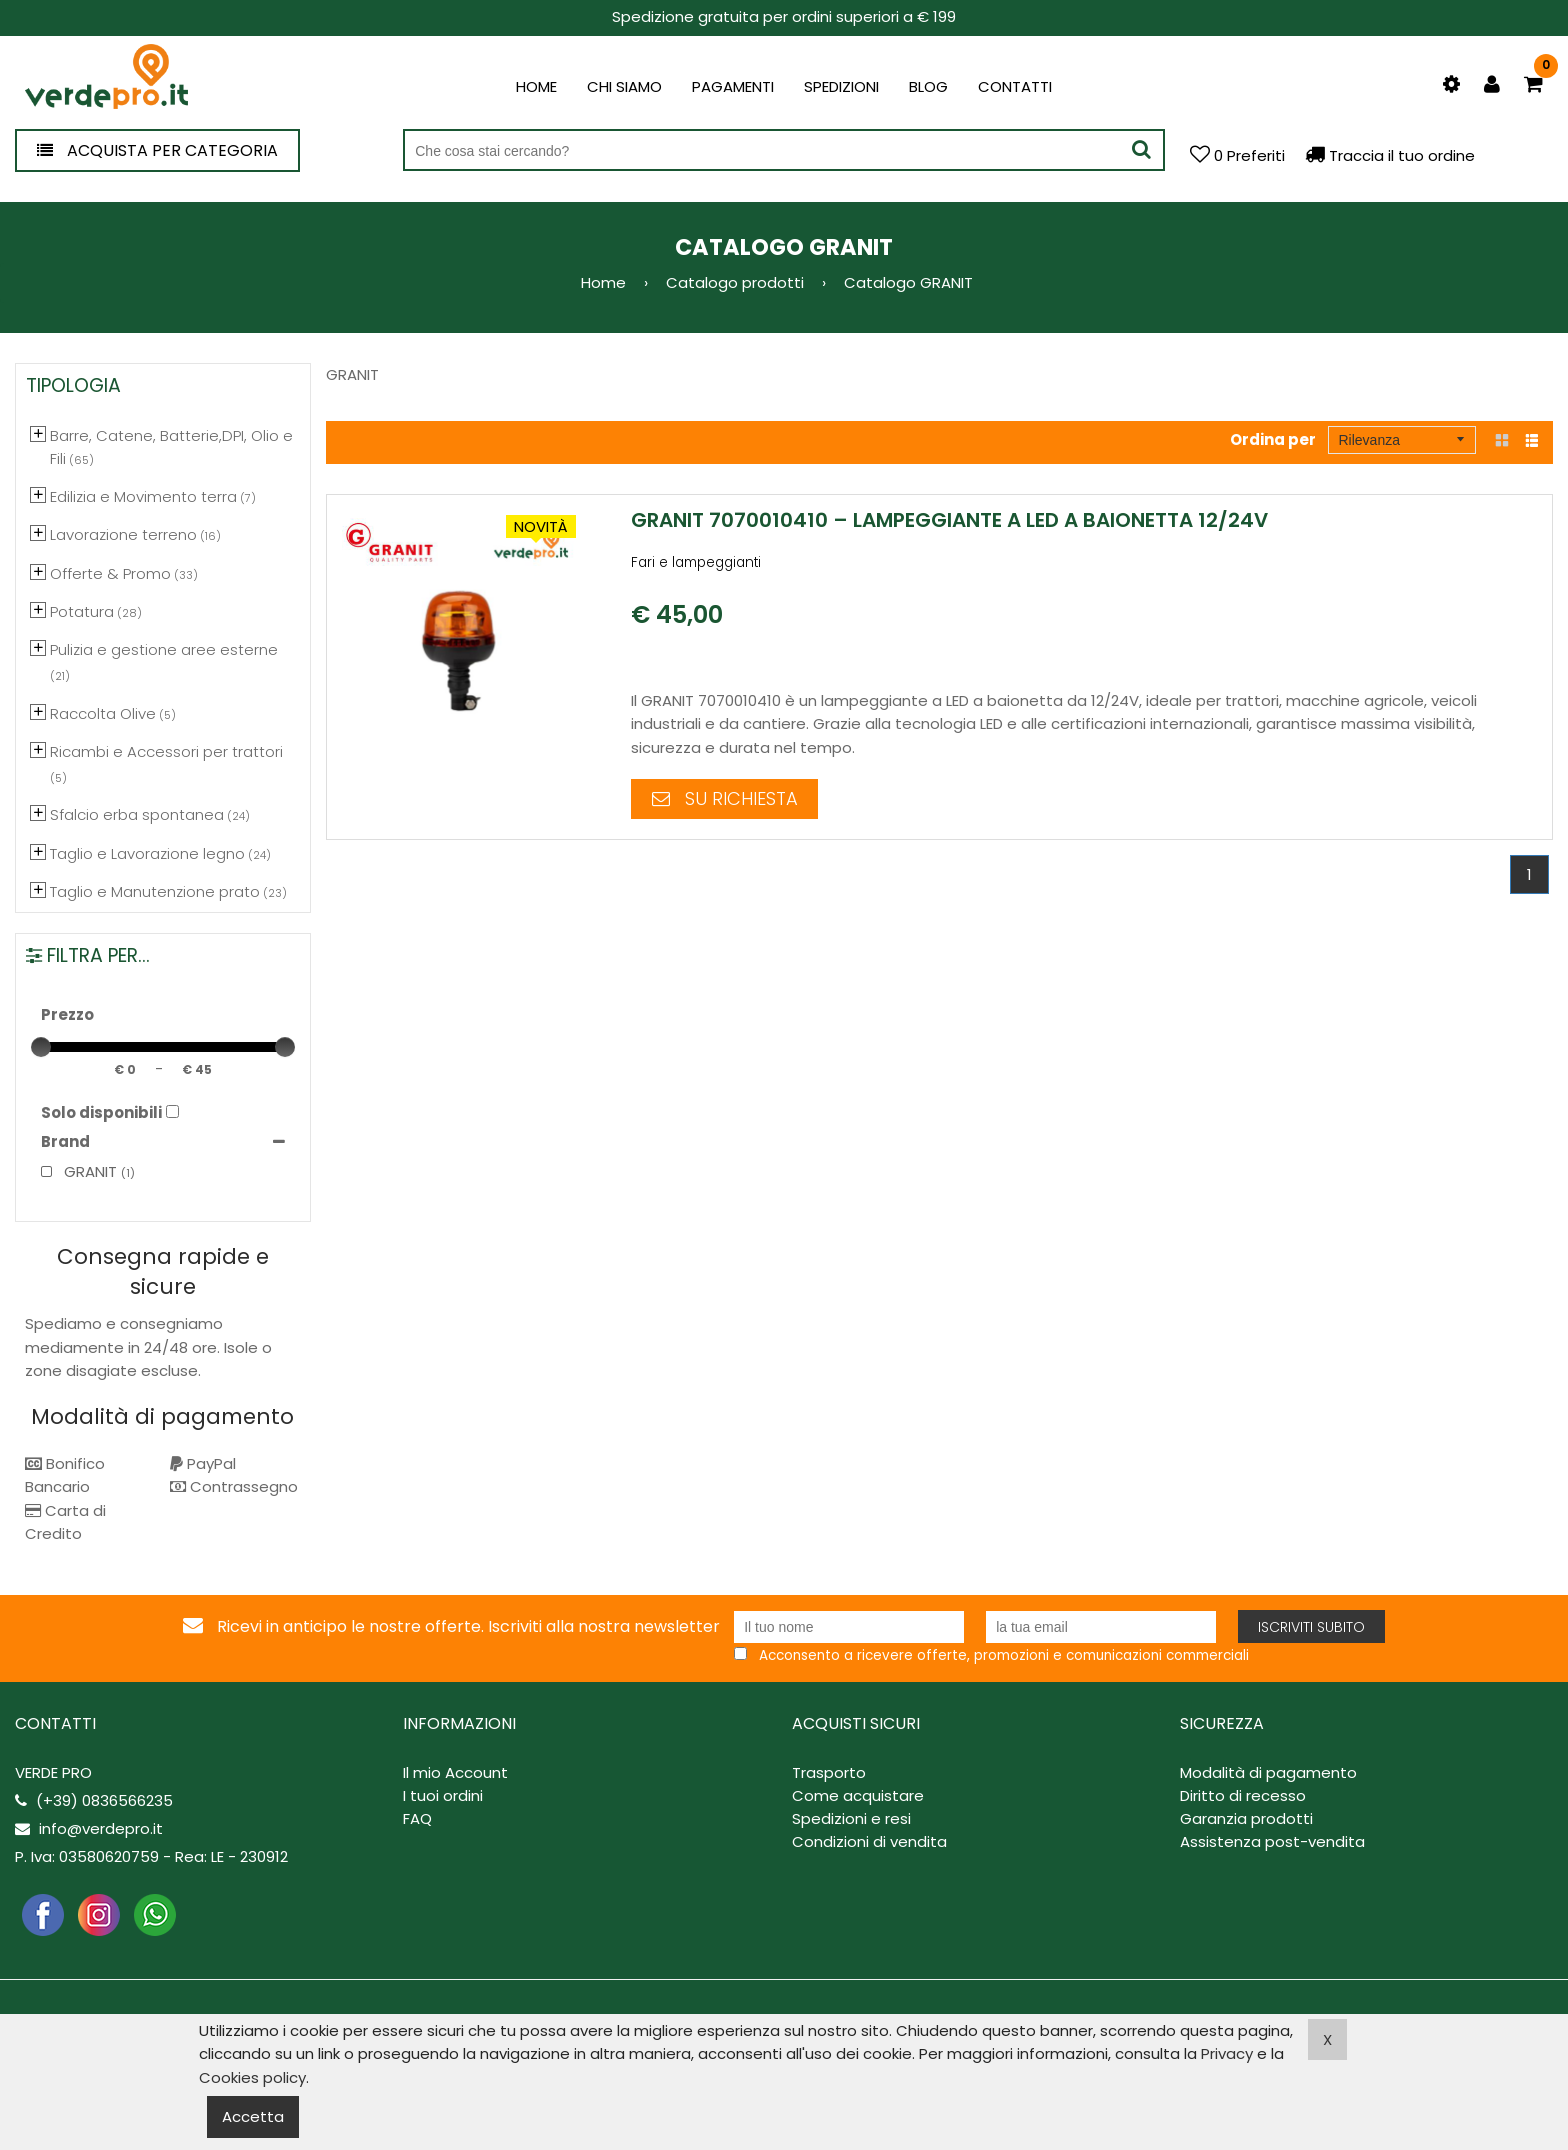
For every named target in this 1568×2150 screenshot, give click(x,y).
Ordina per (1273, 439)
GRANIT (79, 1171)
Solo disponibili (101, 1112)
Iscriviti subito (1311, 1627)
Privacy (1227, 2053)
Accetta (253, 2116)
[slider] (41, 1047)
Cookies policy (252, 2077)
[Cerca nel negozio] (784, 151)
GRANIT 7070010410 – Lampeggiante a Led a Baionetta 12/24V (949, 520)
